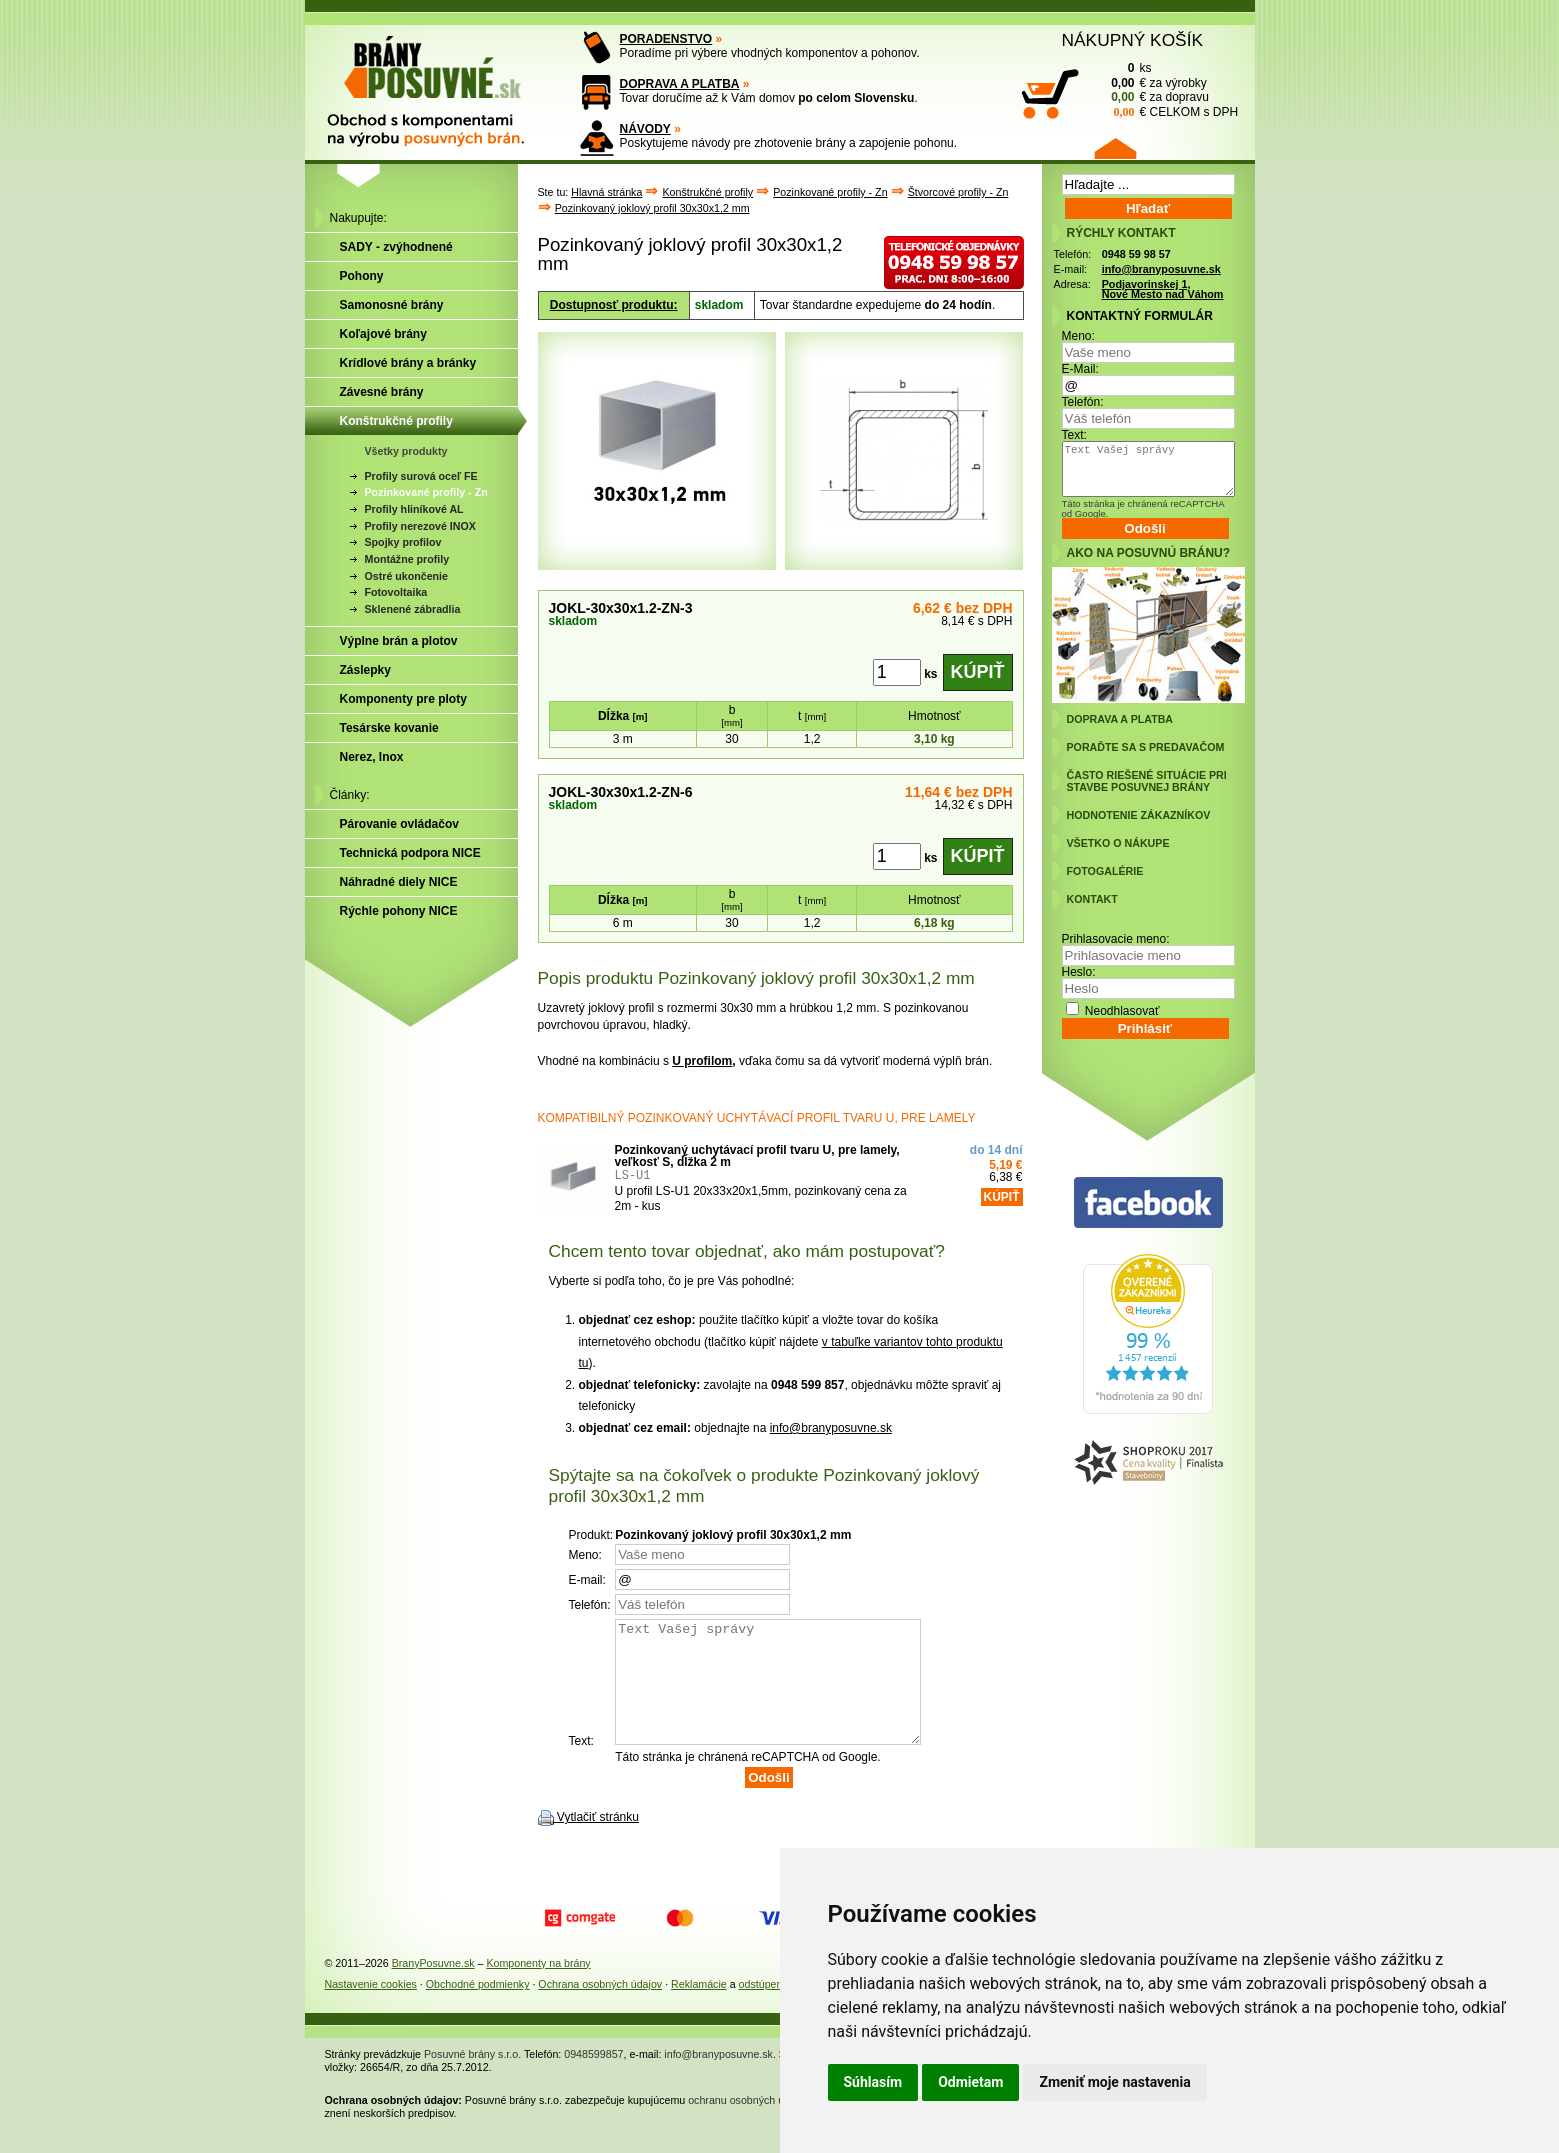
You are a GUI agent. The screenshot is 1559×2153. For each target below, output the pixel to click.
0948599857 (593, 2078)
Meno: (1078, 336)
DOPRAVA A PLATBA (680, 84)
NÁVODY (645, 129)
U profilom (702, 1061)
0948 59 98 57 (1136, 254)
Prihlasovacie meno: (1116, 939)
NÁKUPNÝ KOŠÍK (1133, 40)
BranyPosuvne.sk (433, 1987)
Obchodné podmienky (478, 2008)
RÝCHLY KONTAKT (1121, 233)
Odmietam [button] (970, 2082)
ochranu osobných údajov (748, 2124)
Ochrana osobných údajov (600, 2008)
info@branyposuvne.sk (831, 1428)
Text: (1074, 435)
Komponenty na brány (538, 1987)
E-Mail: (1080, 369)
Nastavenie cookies (371, 2008)
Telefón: (1083, 402)
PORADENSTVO (666, 39)
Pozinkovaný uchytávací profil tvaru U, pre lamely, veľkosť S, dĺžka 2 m (757, 1156)
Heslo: (1079, 972)
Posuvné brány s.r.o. (472, 2078)
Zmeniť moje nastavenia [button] (1114, 2082)
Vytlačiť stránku (598, 1841)
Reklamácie (699, 2008)
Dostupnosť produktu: (614, 305)
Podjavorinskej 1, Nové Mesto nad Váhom (1163, 289)
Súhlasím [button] (873, 2082)
